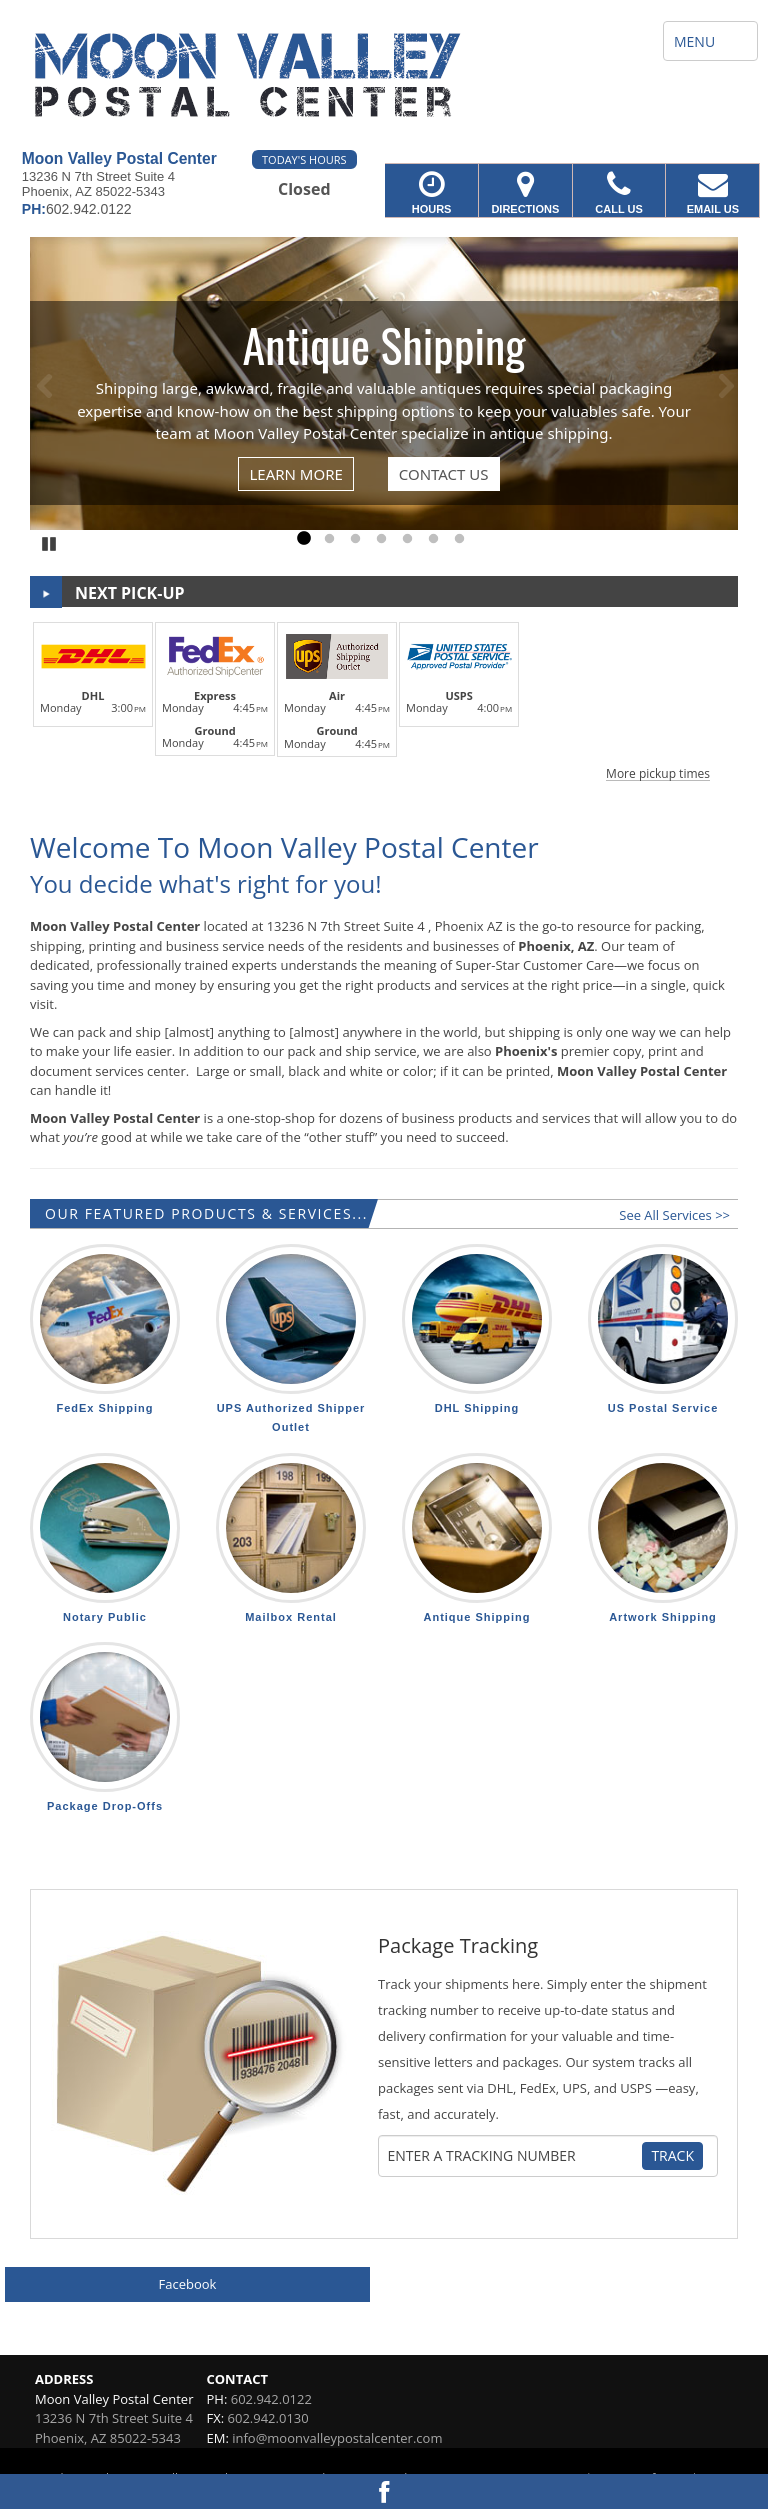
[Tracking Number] (513, 2156)
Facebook (188, 2284)
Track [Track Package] (672, 2155)
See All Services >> (674, 1215)
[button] (384, 698)
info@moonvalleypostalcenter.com (337, 2438)
